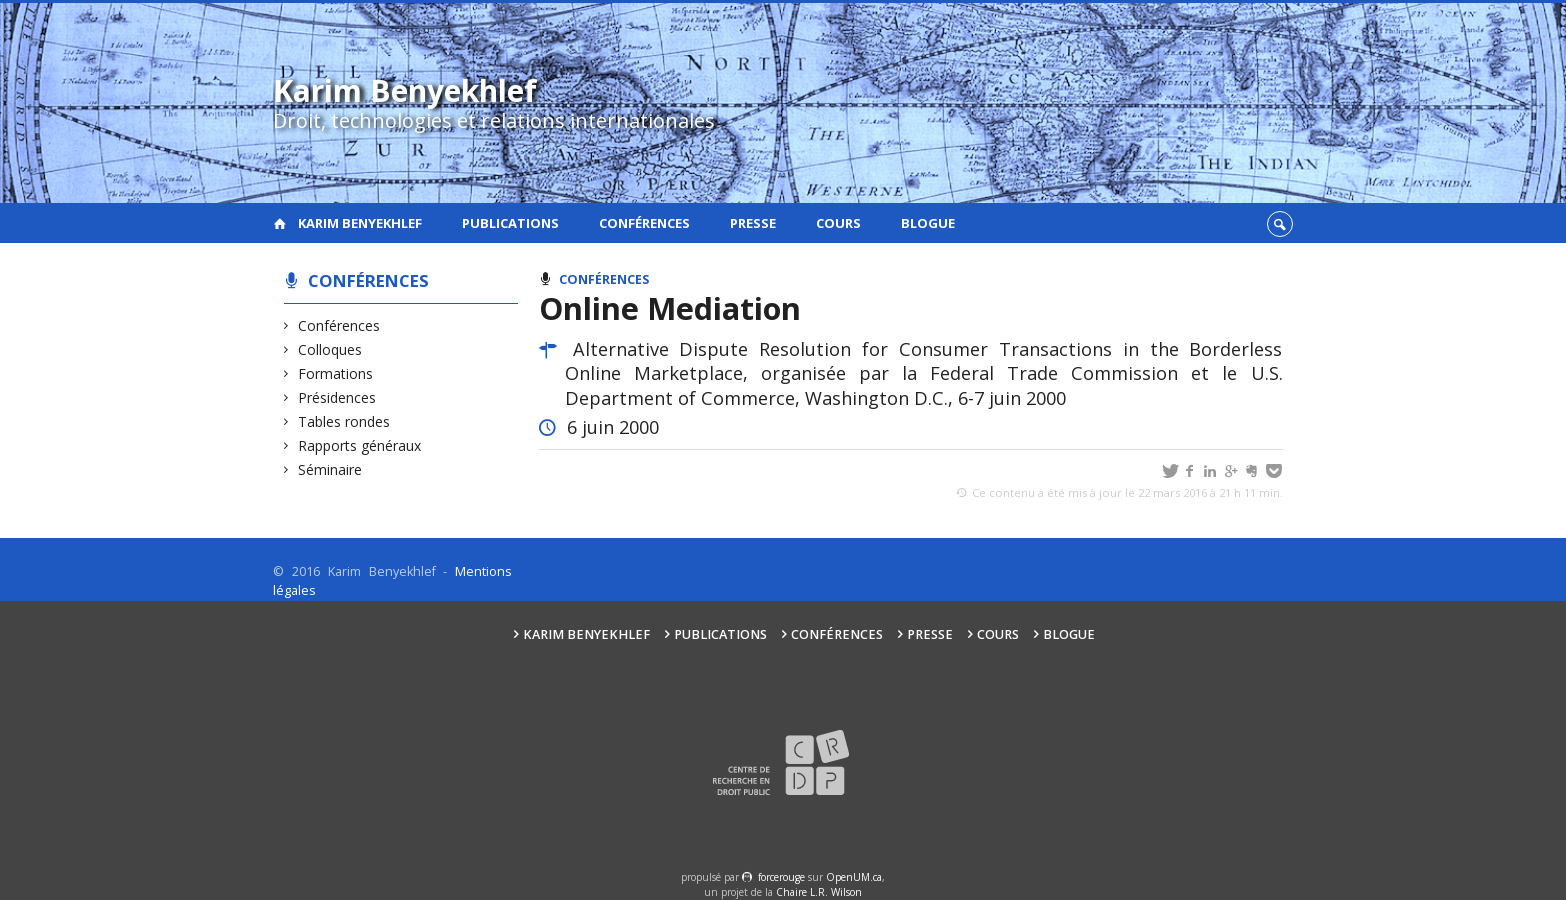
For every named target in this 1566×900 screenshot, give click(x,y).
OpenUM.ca (854, 877)
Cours (838, 223)
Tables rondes (344, 421)
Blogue (928, 223)
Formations (336, 373)
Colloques (330, 349)
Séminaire (330, 469)
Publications (510, 223)
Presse (753, 223)
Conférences (644, 223)
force (781, 877)
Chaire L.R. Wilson (819, 892)
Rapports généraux (360, 445)
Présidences (337, 397)
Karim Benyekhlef (360, 223)
